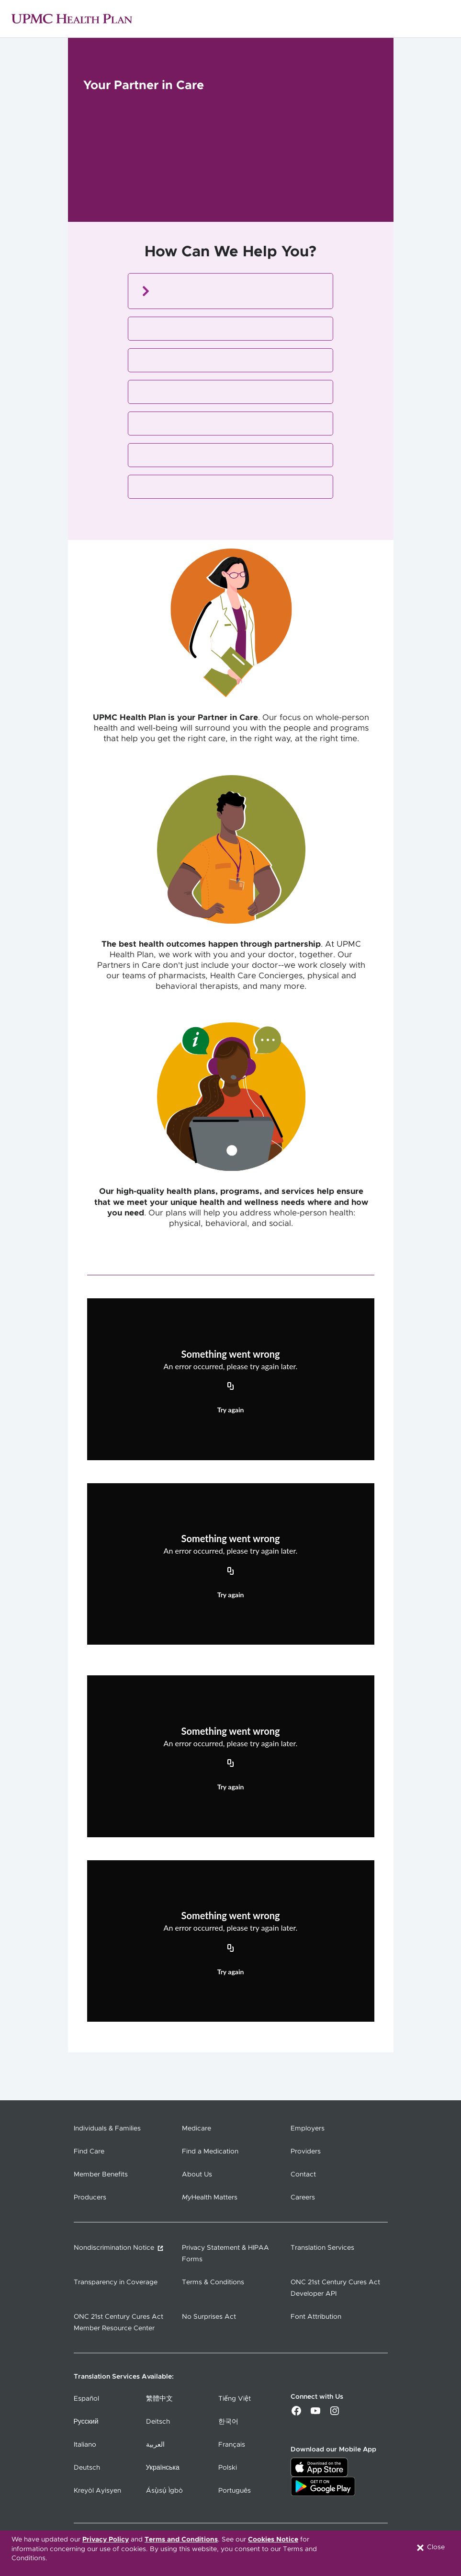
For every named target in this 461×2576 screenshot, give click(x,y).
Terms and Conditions (181, 2539)
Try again (230, 1410)
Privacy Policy (105, 2539)
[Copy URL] (230, 1387)
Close (430, 2548)
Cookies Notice (273, 2539)
